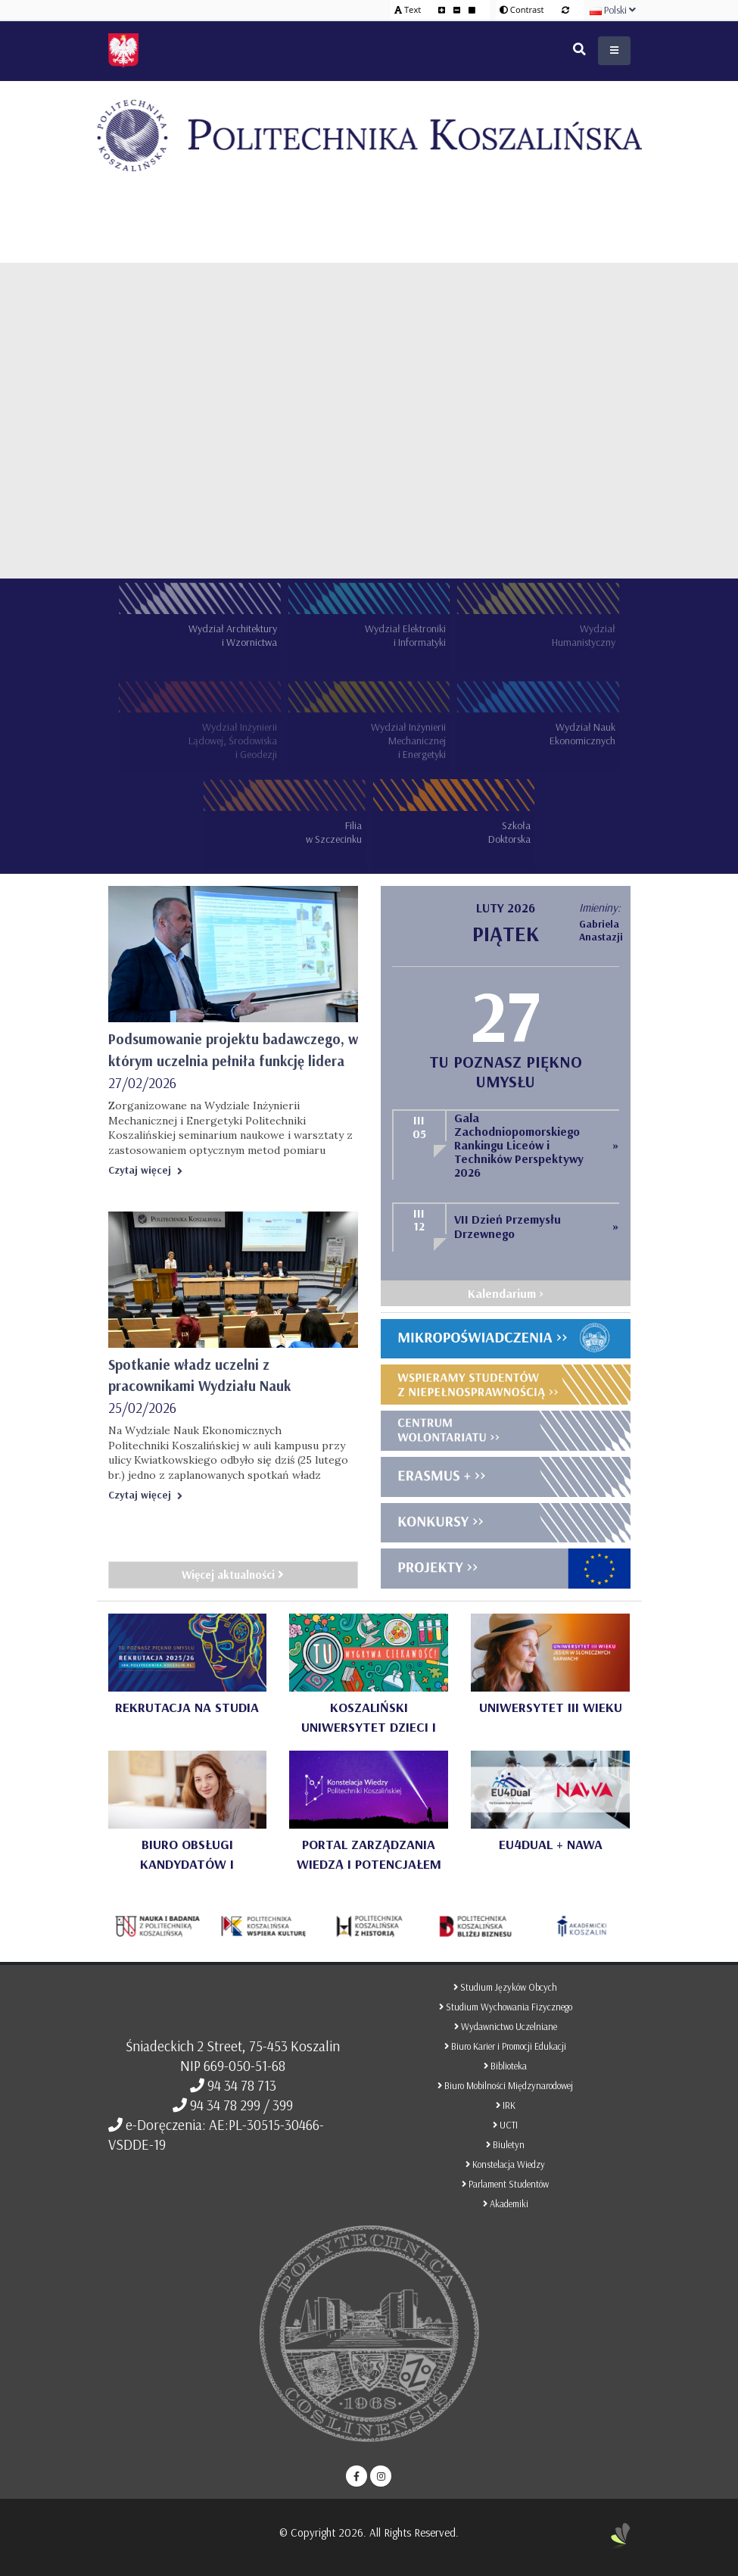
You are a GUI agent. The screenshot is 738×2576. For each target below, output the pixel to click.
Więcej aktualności (233, 1574)
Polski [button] (613, 10)
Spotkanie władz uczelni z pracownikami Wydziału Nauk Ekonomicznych (199, 1386)
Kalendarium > (505, 1293)
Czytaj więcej (145, 1170)
